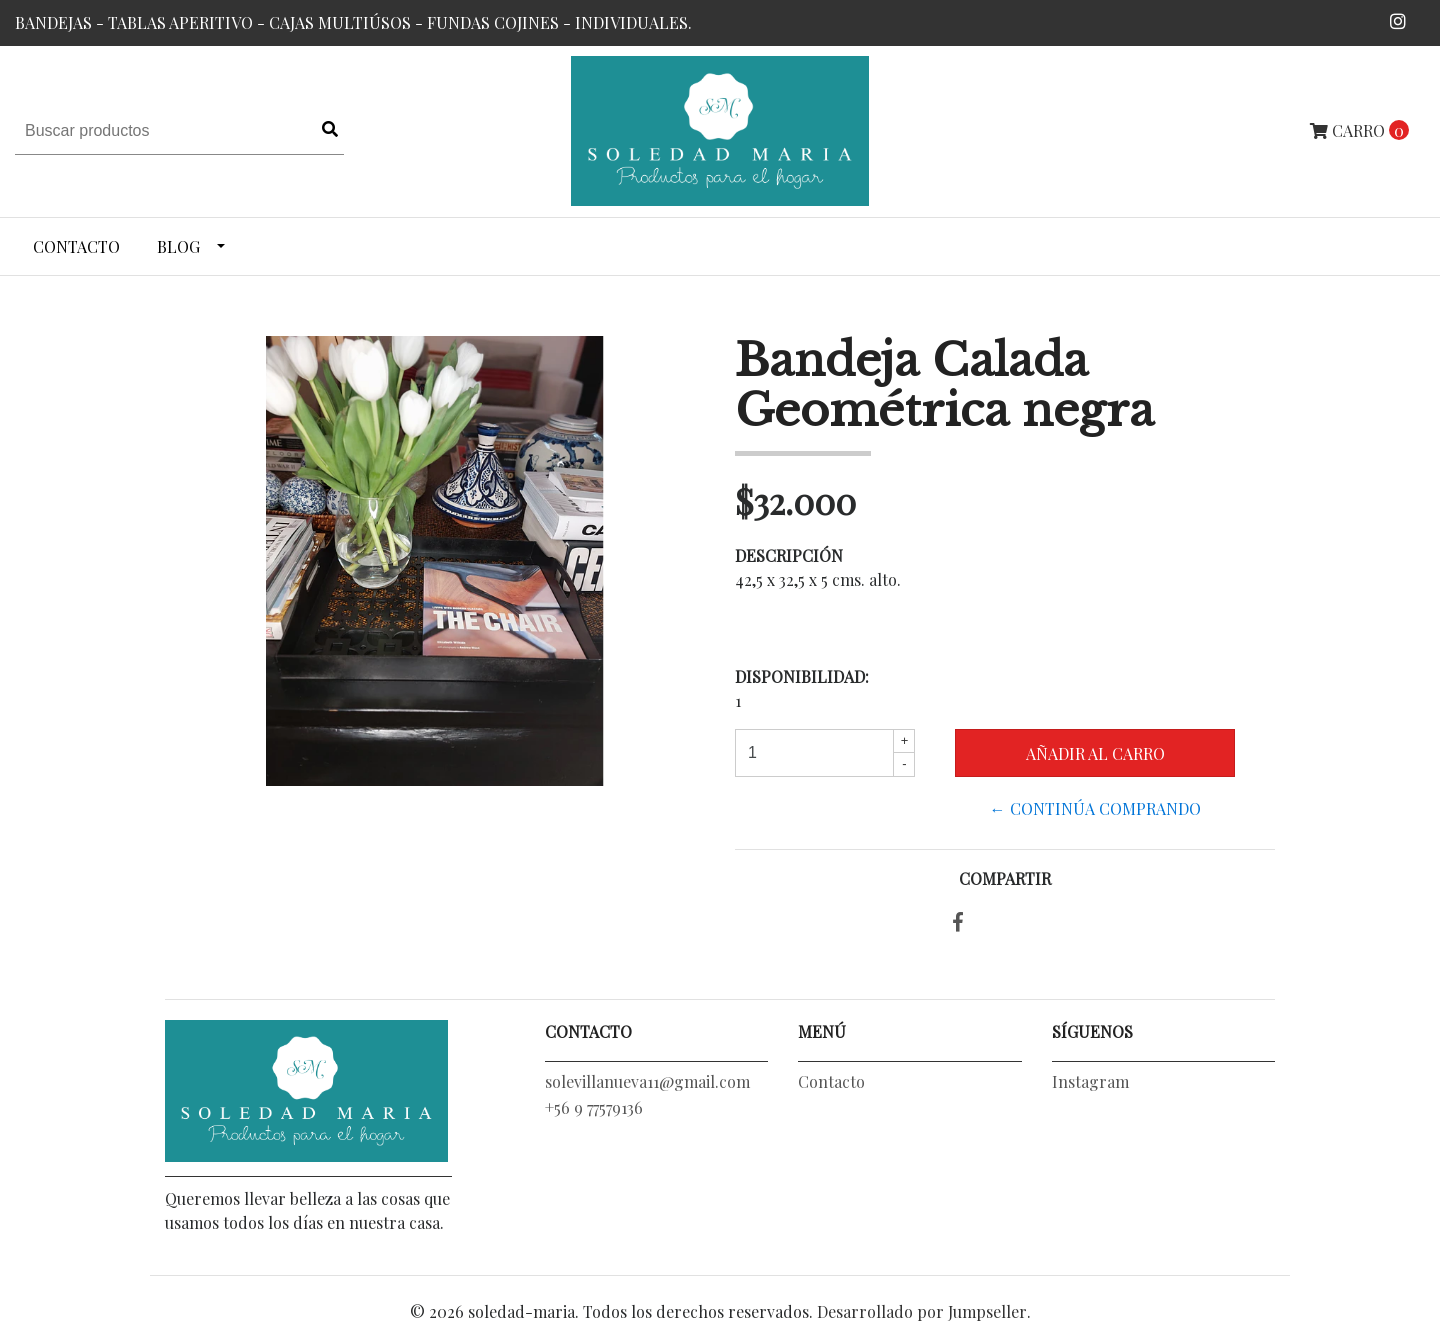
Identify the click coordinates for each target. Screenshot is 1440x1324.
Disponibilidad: (802, 676)
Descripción (789, 555)
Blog (178, 246)
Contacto (76, 246)
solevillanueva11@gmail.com (647, 1081)
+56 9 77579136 (594, 1107)
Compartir (1005, 878)
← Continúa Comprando (1095, 808)
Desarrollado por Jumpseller (922, 1311)
